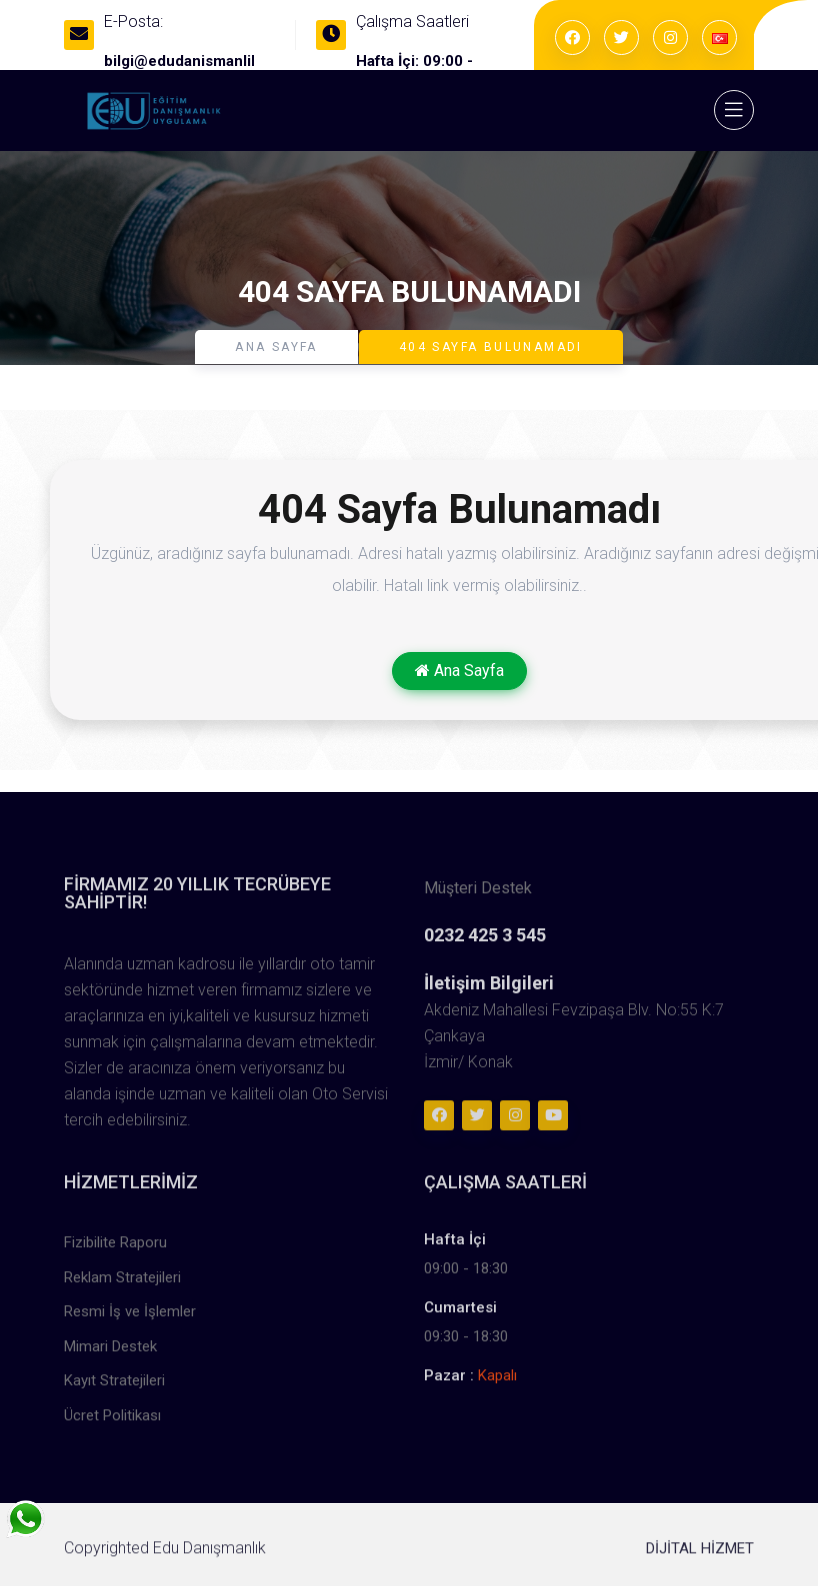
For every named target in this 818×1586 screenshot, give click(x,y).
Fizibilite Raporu (115, 1250)
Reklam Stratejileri (122, 1284)
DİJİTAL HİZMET (700, 1555)
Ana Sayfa (276, 347)
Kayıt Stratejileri (114, 1388)
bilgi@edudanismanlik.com (199, 61)
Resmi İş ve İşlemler (130, 1319)
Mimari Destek (110, 1353)
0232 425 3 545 (485, 942)
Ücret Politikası (112, 1422)
